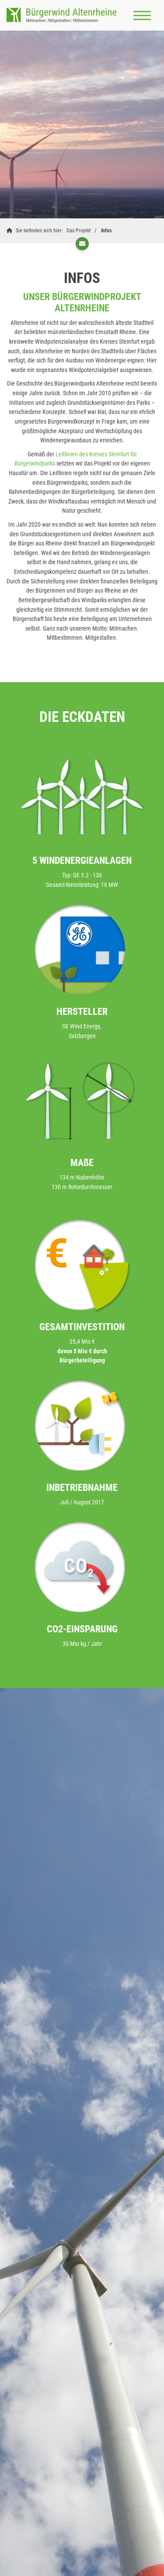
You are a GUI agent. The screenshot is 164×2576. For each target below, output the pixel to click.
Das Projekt (78, 231)
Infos (106, 231)
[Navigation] (142, 15)
